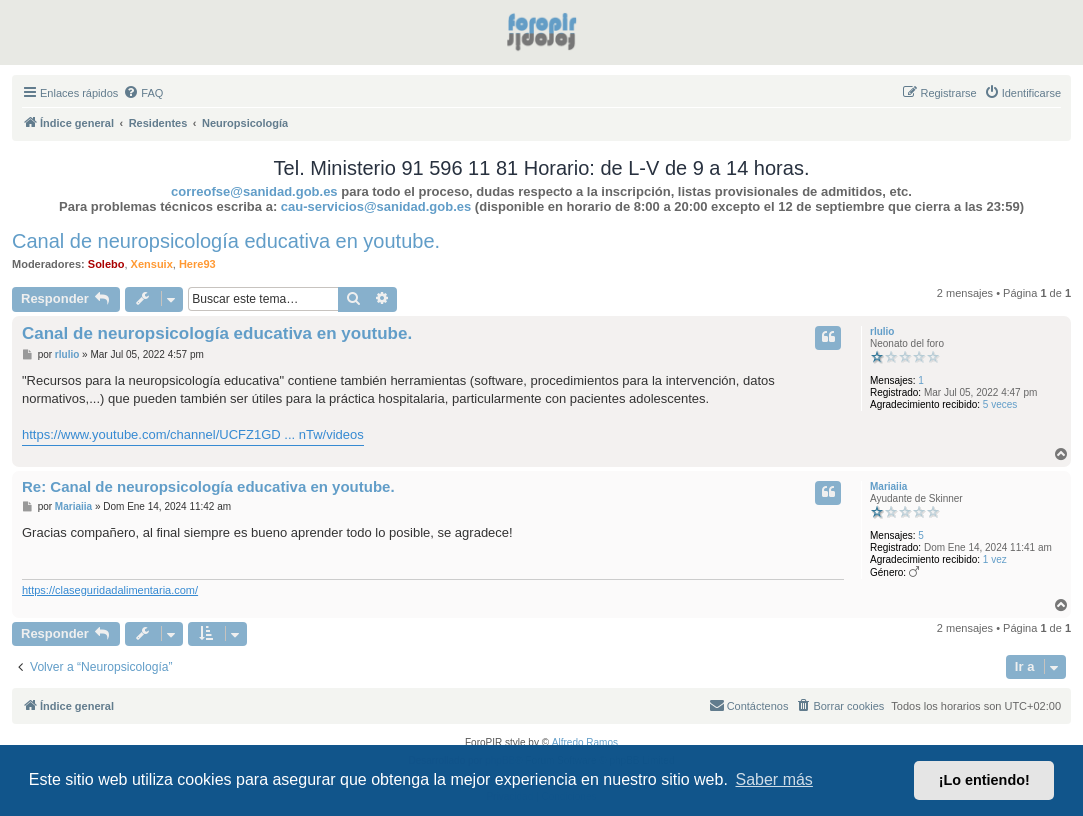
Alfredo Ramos (585, 742)
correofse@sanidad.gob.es (254, 191)
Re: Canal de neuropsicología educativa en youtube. (208, 486)
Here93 (197, 264)
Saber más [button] (774, 779)
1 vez (995, 559)
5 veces (1000, 404)
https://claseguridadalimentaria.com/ (110, 590)
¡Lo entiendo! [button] (984, 780)
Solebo (106, 264)
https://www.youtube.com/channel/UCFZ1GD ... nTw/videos (193, 434)
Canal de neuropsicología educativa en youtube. (226, 241)
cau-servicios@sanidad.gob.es (376, 206)
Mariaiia (888, 486)
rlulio (882, 331)
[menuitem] (143, 93)
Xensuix (152, 264)
